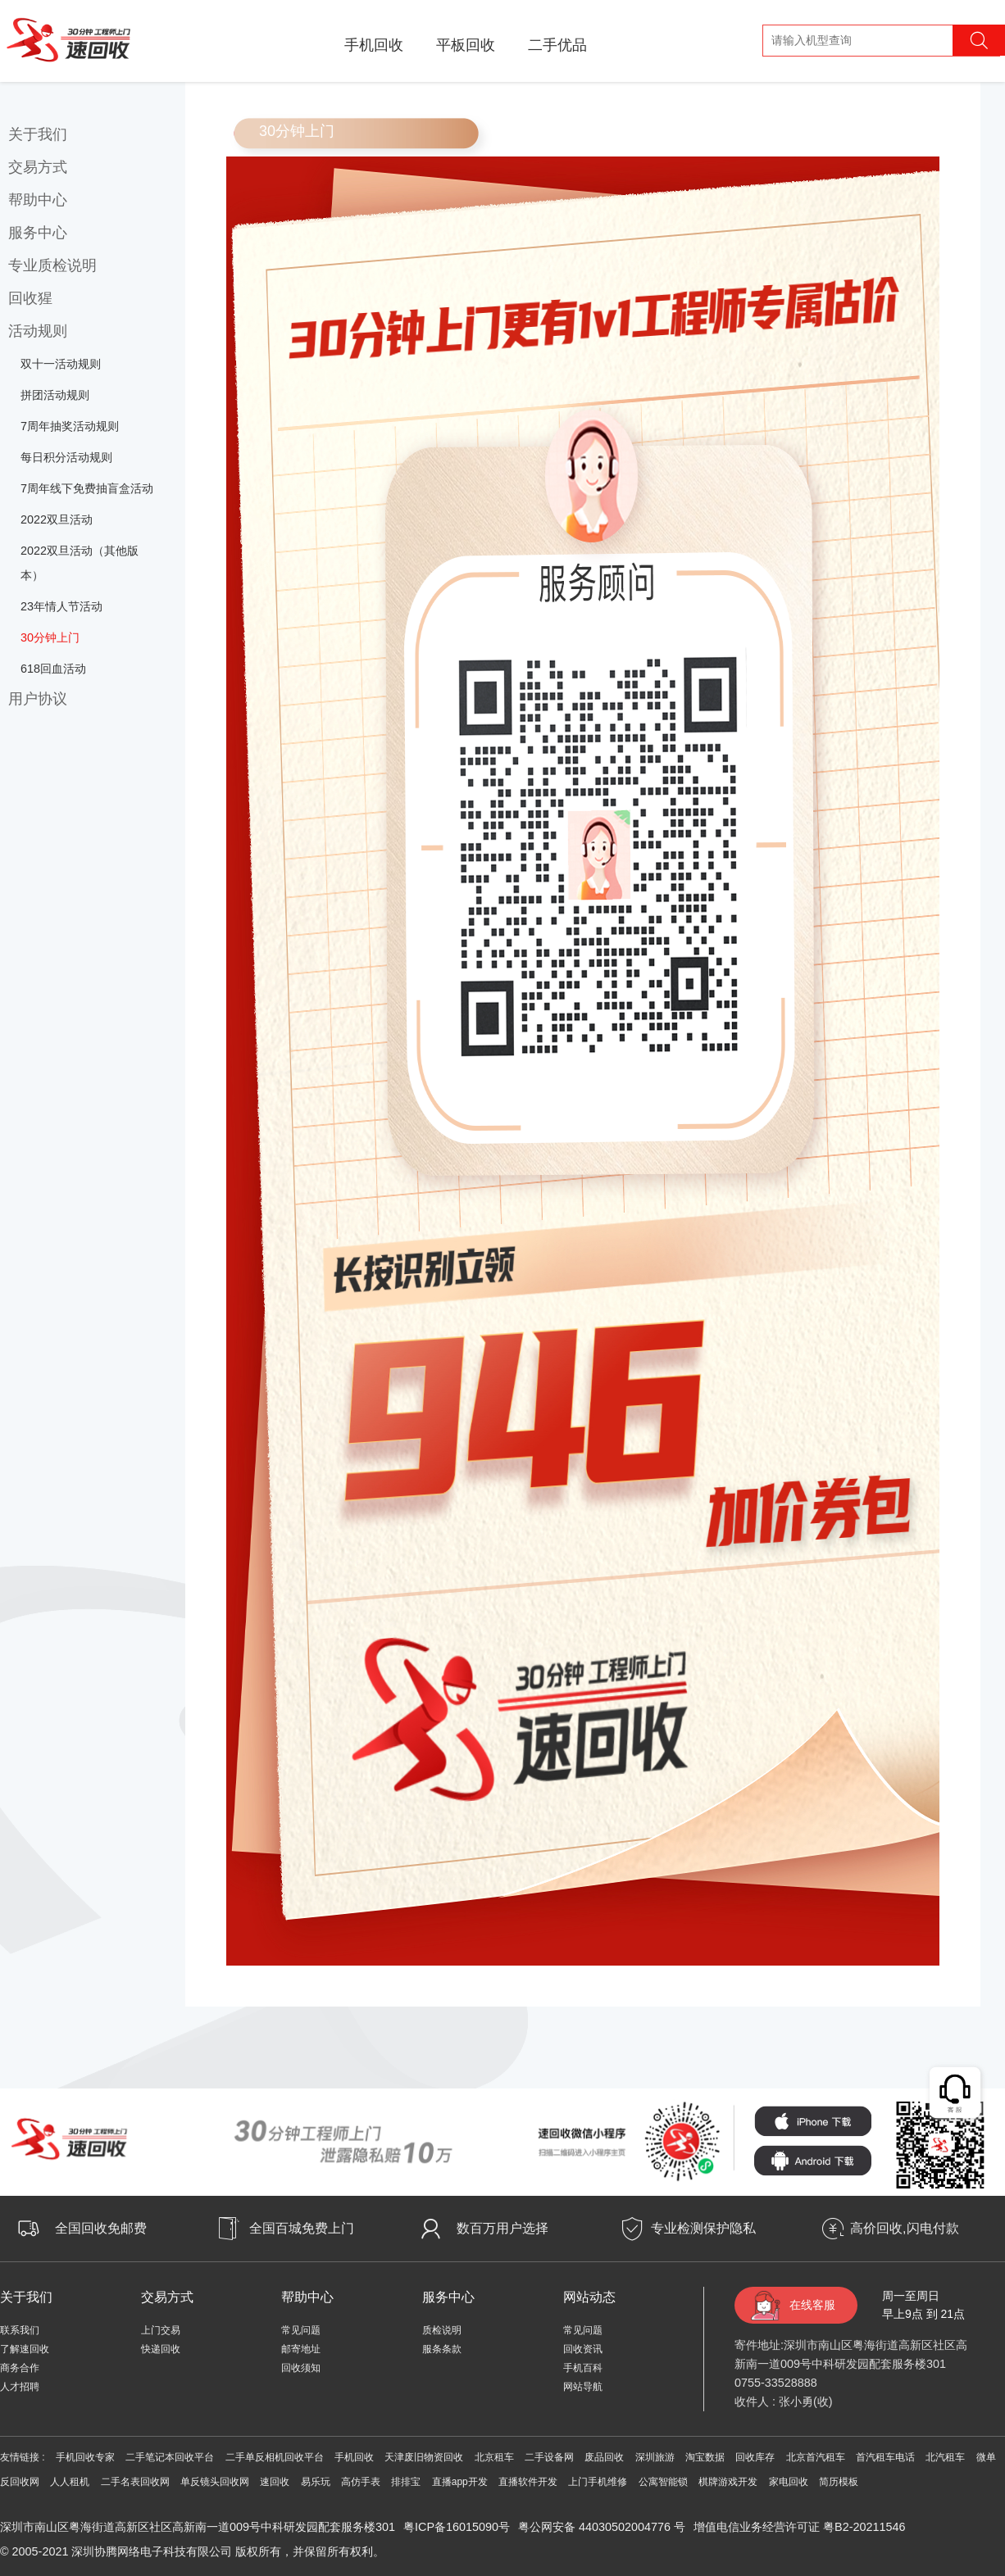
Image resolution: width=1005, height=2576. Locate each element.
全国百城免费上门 (301, 2228)
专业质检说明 (52, 265)
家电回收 (788, 2482)
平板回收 (465, 45)
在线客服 (812, 2304)
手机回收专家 (85, 2457)
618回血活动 (53, 668)
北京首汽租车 (815, 2457)
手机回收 (373, 45)
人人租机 (69, 2482)
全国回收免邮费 (101, 2228)
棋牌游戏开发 (727, 2482)
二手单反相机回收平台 (274, 2457)
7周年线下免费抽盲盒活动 (86, 488)
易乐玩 (315, 2482)
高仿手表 (360, 2482)
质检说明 (442, 2330)
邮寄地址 (301, 2349)
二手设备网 (549, 2457)
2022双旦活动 (56, 519)
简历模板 (838, 2482)
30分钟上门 (50, 637)
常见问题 (301, 2330)
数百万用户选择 (502, 2228)
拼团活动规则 (54, 394)
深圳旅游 (655, 2457)
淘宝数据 (705, 2457)
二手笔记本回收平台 (169, 2457)
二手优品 (557, 45)
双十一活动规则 (60, 363)
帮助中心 (37, 200)
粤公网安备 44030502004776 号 (601, 2526)
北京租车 (494, 2457)
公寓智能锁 (663, 2482)
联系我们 (19, 2330)
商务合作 (19, 2368)
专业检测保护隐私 (703, 2228)
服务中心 (37, 232)
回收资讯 (583, 2349)
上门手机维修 (597, 2482)
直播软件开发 (527, 2482)
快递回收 (160, 2349)
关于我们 (37, 134)
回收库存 (755, 2457)
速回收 (274, 2482)
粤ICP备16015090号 (456, 2526)
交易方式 (37, 167)
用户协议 (37, 699)
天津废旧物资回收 (423, 2457)
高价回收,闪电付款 (904, 2228)
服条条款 (442, 2349)
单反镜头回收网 (214, 2482)
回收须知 (301, 2368)
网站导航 (583, 2386)
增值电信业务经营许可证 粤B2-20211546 (799, 2526)
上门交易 (160, 2330)
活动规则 (37, 331)
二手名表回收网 (135, 2482)
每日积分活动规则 (66, 457)
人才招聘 (19, 2386)
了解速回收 (24, 2349)
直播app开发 (460, 2482)
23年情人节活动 (61, 606)
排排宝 (406, 2482)
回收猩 (30, 298)
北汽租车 (945, 2457)
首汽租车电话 (885, 2457)
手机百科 (583, 2368)
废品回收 (604, 2457)
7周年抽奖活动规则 (69, 426)
